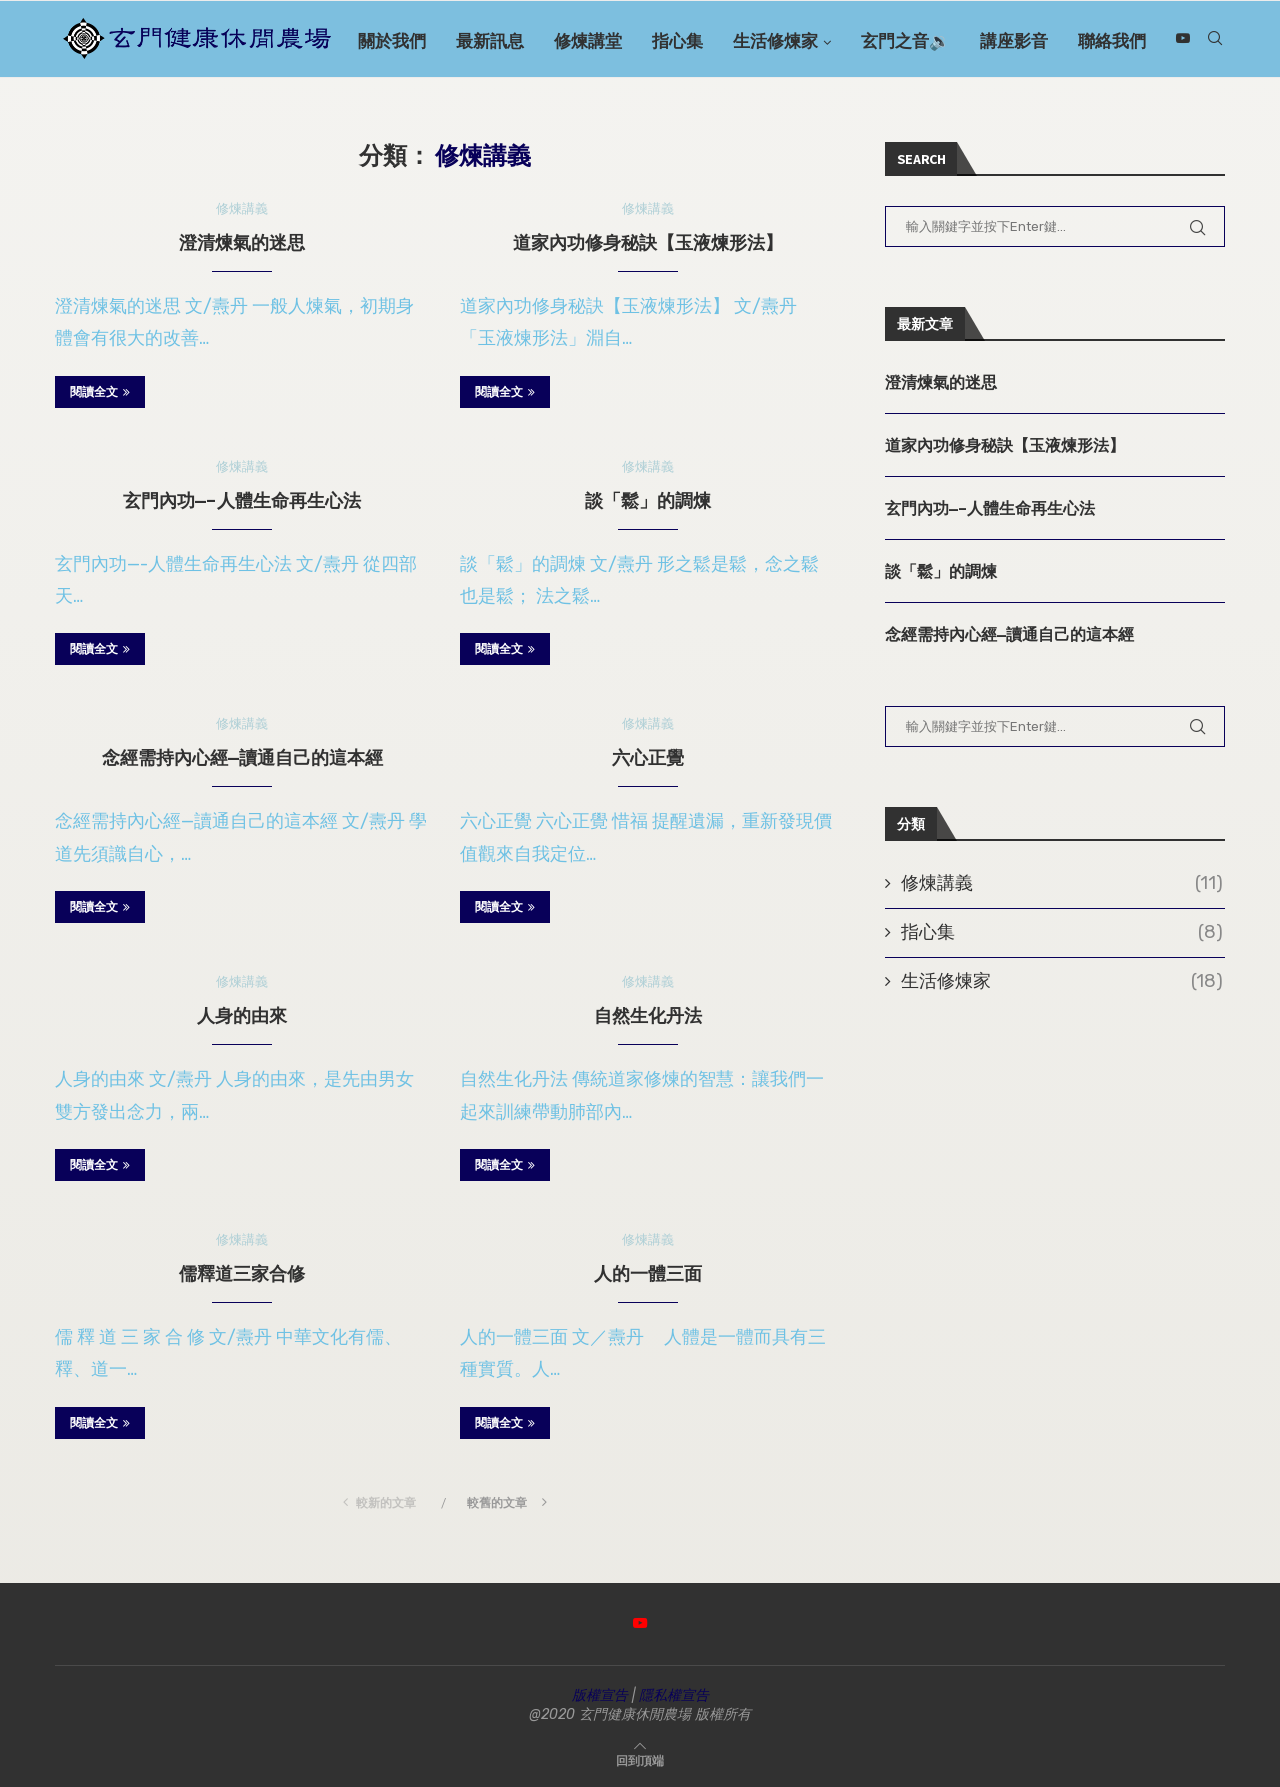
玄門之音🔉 (949, 40)
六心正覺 (648, 757)
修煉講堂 (632, 40)
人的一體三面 (648, 1273)
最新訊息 (534, 40)
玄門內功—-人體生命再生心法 (242, 500)
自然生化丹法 (648, 1015)
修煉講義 (1062, 884)
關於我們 (436, 40)
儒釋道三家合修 (242, 1273)
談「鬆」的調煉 (648, 500)
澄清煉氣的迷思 (242, 242)
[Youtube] (1218, 128)
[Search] (1215, 41)
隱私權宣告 (674, 1695)
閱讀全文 (100, 391)
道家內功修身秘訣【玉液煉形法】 (648, 242)
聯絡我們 (1156, 40)
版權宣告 (600, 1695)
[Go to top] (640, 1759)
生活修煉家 (819, 40)
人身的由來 (242, 1015)
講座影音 (1058, 40)
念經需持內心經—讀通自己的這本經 (242, 757)
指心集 (721, 40)
